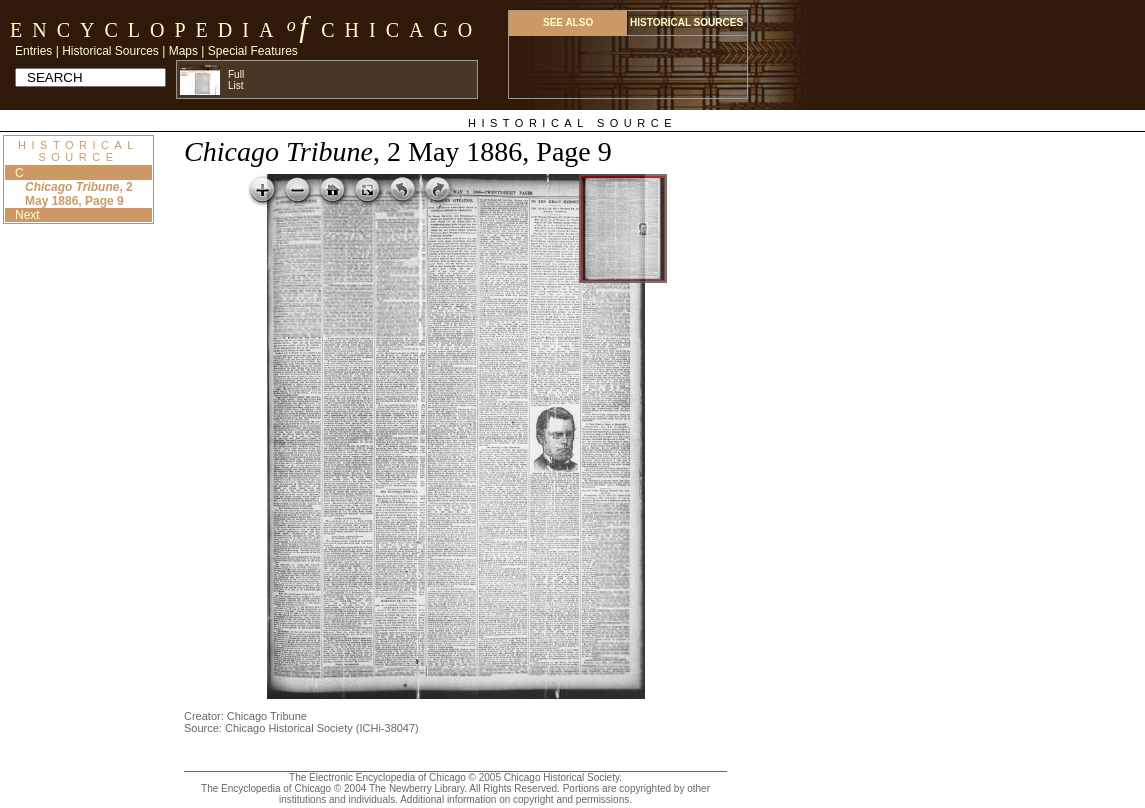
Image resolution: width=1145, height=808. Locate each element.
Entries (33, 51)
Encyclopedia (146, 30)
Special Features (253, 51)
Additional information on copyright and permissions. (516, 799)
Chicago (401, 30)
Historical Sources (110, 51)
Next (27, 215)
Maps (183, 51)
